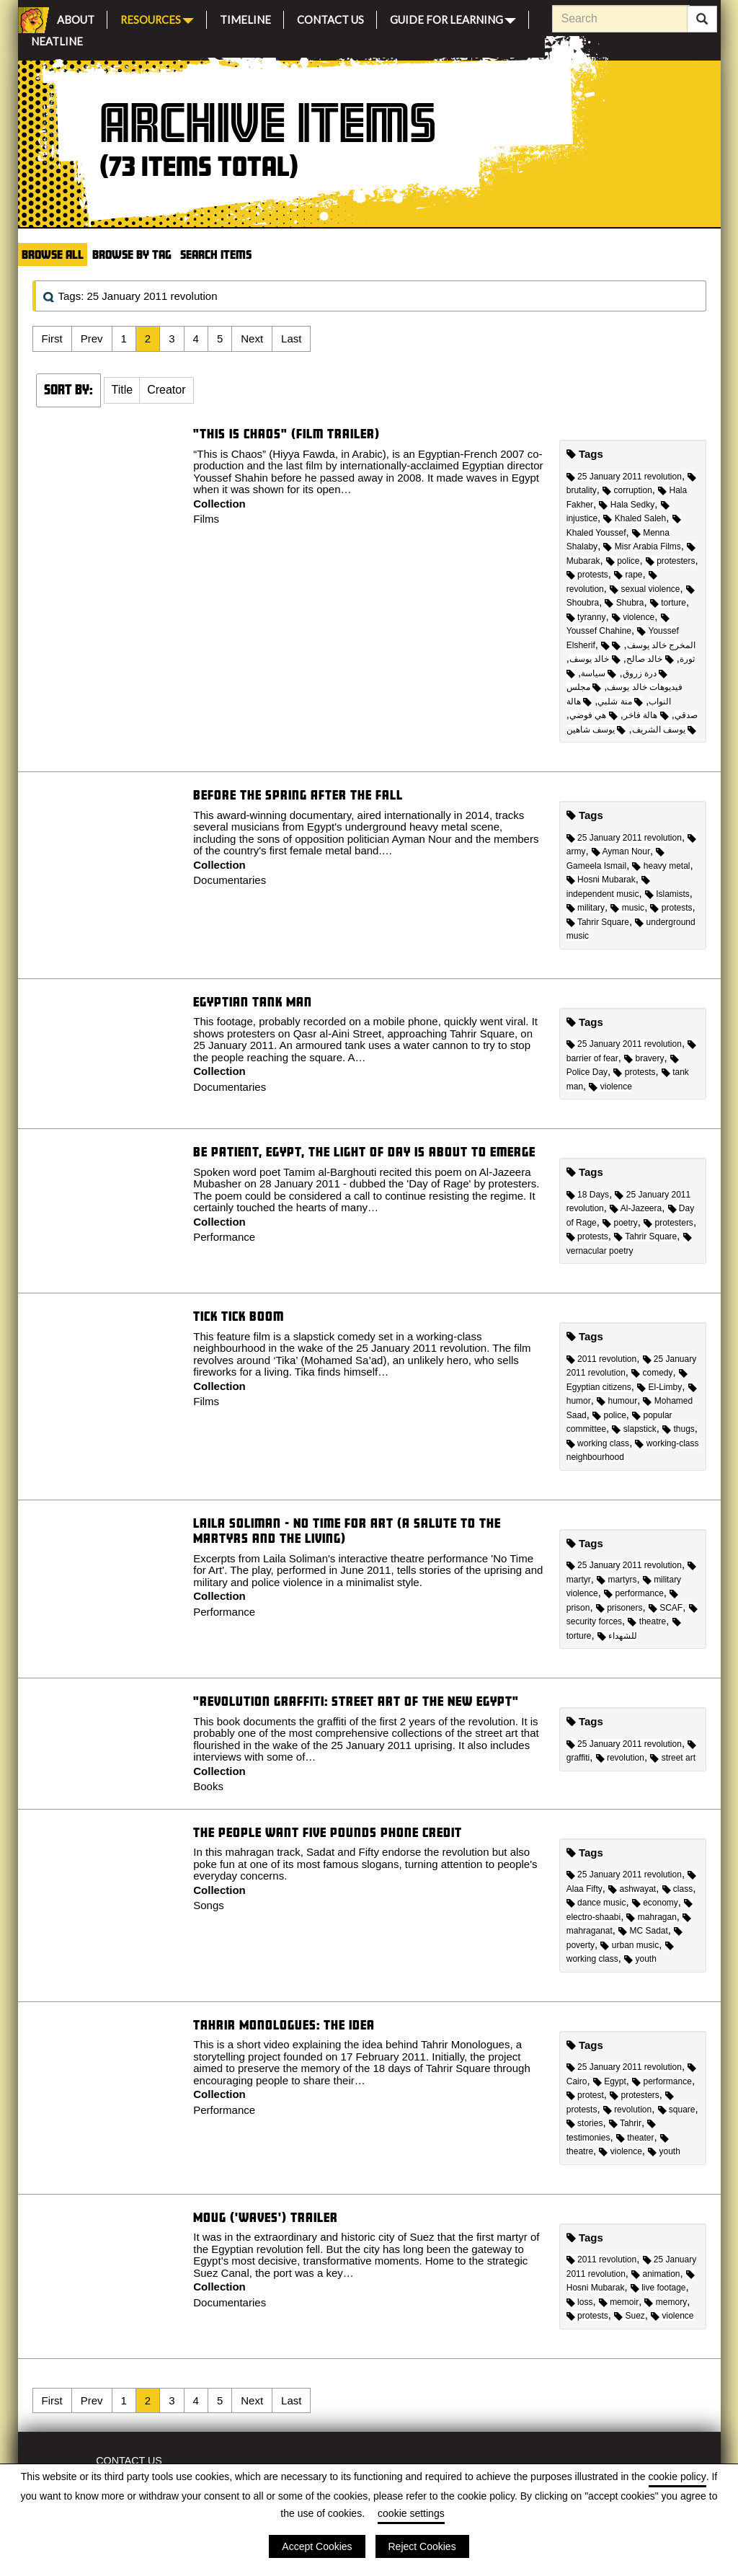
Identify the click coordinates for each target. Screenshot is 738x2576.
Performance (224, 1237)
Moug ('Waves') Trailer (265, 2217)
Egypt (609, 2081)
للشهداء (617, 1636)
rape (628, 575)
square (676, 2109)
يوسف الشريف (664, 730)
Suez (629, 2316)
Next (252, 338)
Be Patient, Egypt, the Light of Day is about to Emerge (364, 1152)
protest (585, 2095)
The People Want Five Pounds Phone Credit (327, 1832)
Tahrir (625, 2123)
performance (634, 1593)
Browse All (53, 254)
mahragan (651, 1917)
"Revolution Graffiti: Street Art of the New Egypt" (356, 1701)
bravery (644, 1058)
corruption (627, 490)
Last (291, 338)
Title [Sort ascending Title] (122, 390)
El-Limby (659, 1387)
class (677, 1889)
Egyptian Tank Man (252, 1002)
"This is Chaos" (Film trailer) (286, 434)
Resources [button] (157, 18)
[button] (122, 390)
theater (635, 2138)
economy (655, 1903)
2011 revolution (601, 1359)
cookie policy (677, 2476)
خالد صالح (650, 659)
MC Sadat (643, 1931)
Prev (92, 338)
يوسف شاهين (596, 730)
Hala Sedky (626, 505)
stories (584, 2123)
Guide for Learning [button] (453, 18)
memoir (619, 2302)
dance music (596, 1903)
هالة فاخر (646, 715)
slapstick (634, 1429)
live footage (658, 2288)
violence (633, 617)
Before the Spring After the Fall (298, 795)
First (52, 338)
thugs (678, 1429)
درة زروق (645, 673)
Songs (208, 1905)
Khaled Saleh (634, 518)
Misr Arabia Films (641, 546)
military (585, 908)
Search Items (216, 254)
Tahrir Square (597, 922)
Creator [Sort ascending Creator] (166, 390)
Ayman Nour (621, 851)
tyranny (586, 617)
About (75, 17)
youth (640, 1959)
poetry (620, 1223)
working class (597, 1443)
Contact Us (330, 17)
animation (655, 2274)
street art (672, 1758)
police (623, 561)
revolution (620, 1758)
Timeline (245, 17)
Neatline (57, 39)
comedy (651, 1373)
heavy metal (661, 866)
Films (206, 519)
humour (617, 1401)
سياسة (598, 673)
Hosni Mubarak (601, 880)
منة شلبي (620, 701)
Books (208, 1786)
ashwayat (632, 1889)
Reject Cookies (422, 2546)
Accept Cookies (317, 2546)
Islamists (667, 894)
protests (587, 575)
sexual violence (645, 589)
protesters (670, 561)
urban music (629, 1945)
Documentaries (229, 880)
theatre (647, 1621)
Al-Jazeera (636, 1208)
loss (579, 2302)
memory (665, 2302)
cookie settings (411, 2513)
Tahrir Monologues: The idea (284, 2025)
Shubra (624, 603)
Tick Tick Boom (238, 1316)
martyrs (616, 1580)
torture (668, 603)
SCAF (666, 1608)
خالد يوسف (595, 659)
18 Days (587, 1195)
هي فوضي (593, 715)
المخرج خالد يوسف (648, 645)
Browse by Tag (132, 254)
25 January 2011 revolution (624, 477)
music (627, 908)
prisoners (619, 1608)
